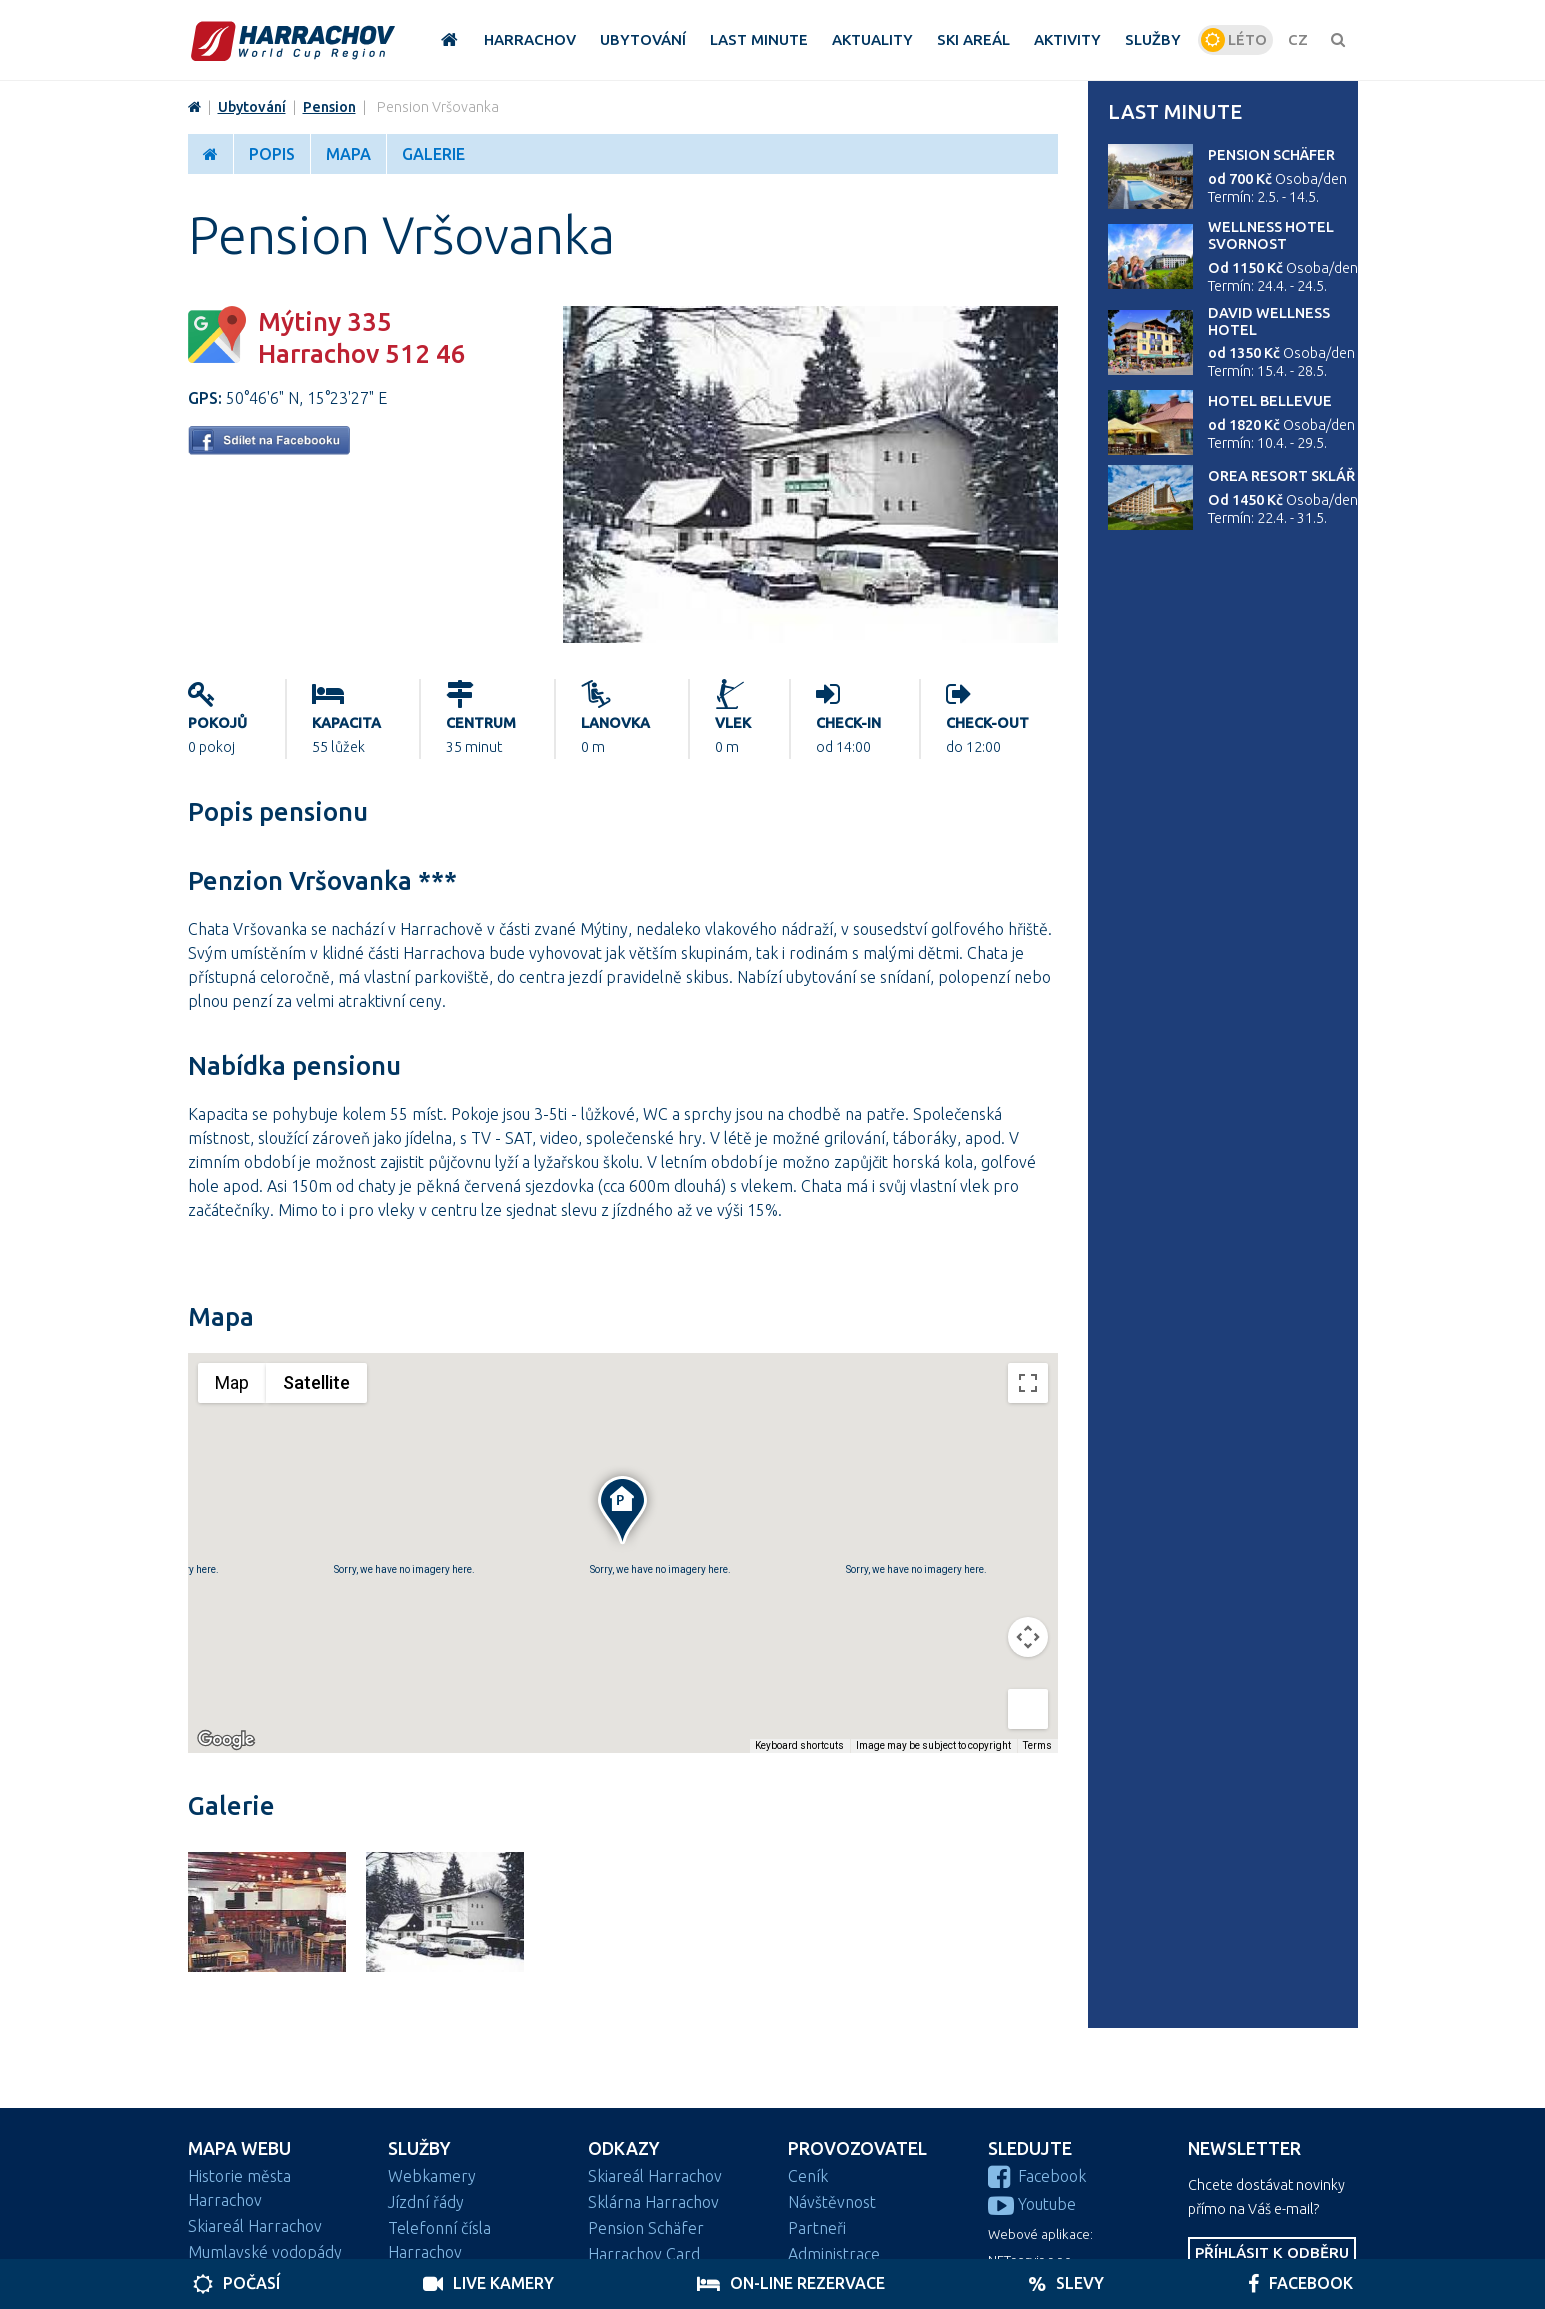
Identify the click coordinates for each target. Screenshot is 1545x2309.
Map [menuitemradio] (232, 1382)
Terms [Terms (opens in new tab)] (1037, 1745)
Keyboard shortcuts (799, 1745)
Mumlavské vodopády (265, 2252)
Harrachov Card (644, 2254)
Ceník (808, 2176)
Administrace (834, 2254)
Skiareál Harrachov (255, 2226)
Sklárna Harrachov (653, 2202)
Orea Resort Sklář (1281, 476)
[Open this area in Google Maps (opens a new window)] (226, 1740)
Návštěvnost (832, 2202)
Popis (272, 154)
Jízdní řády (426, 2202)
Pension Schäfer (1271, 155)
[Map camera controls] (1028, 1637)
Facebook (1037, 2176)
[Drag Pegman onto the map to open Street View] (1028, 1709)
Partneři (817, 2228)
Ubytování (252, 107)
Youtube (1032, 2204)
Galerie (433, 154)
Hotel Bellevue (1270, 401)
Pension (329, 107)
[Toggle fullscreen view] (1028, 1383)
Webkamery (432, 2176)
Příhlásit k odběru (1272, 2252)
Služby (419, 2148)
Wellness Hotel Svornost (1271, 235)
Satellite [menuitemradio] (316, 1382)
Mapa (348, 154)
